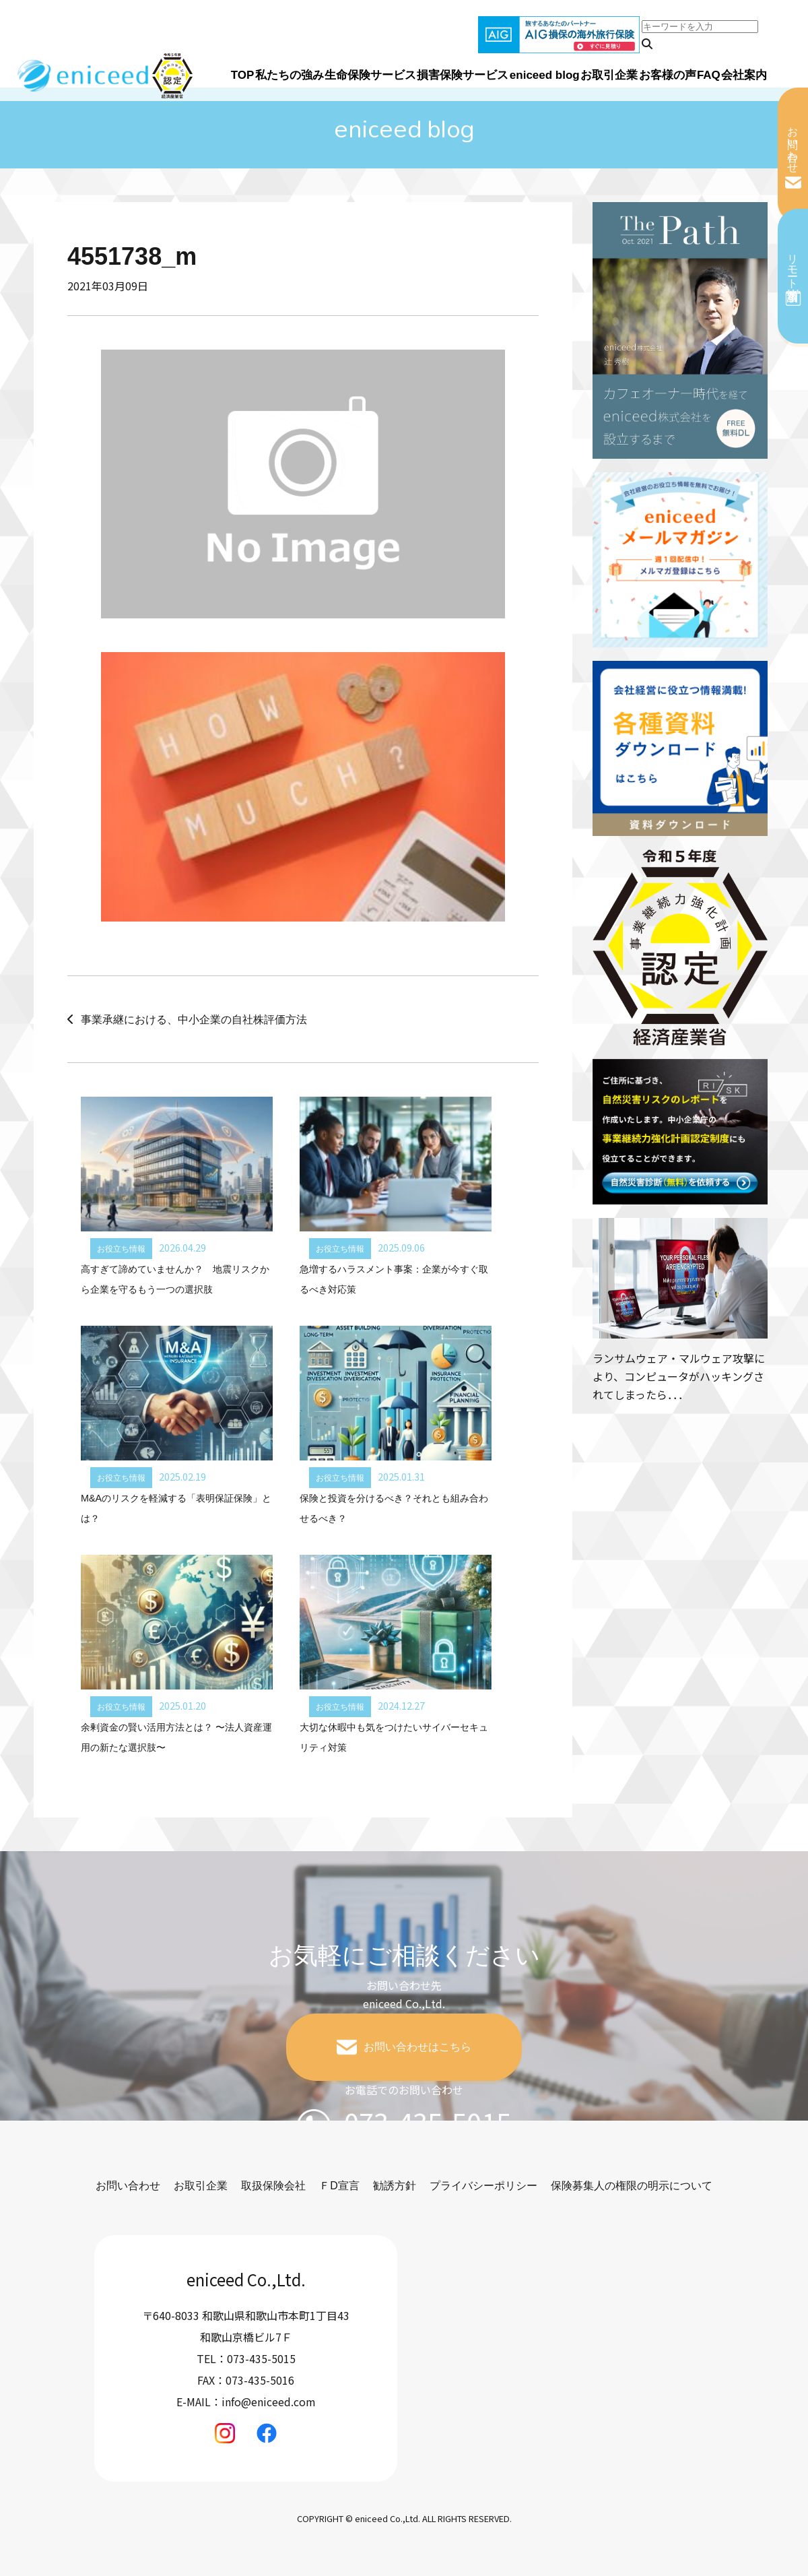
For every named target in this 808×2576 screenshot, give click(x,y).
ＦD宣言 (339, 2185)
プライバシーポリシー (483, 2185)
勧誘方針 (394, 2185)
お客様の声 (667, 75)
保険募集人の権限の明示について (631, 2185)
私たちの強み (289, 75)
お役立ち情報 (121, 1249)
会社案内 (744, 75)
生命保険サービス (370, 75)
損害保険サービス (462, 75)
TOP (243, 75)
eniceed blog (545, 75)
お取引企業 (609, 75)
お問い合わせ (793, 143)
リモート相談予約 (793, 265)
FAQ (708, 75)
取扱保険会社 (273, 2185)
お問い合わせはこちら (417, 2047)
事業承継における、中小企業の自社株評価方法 (194, 1019)
